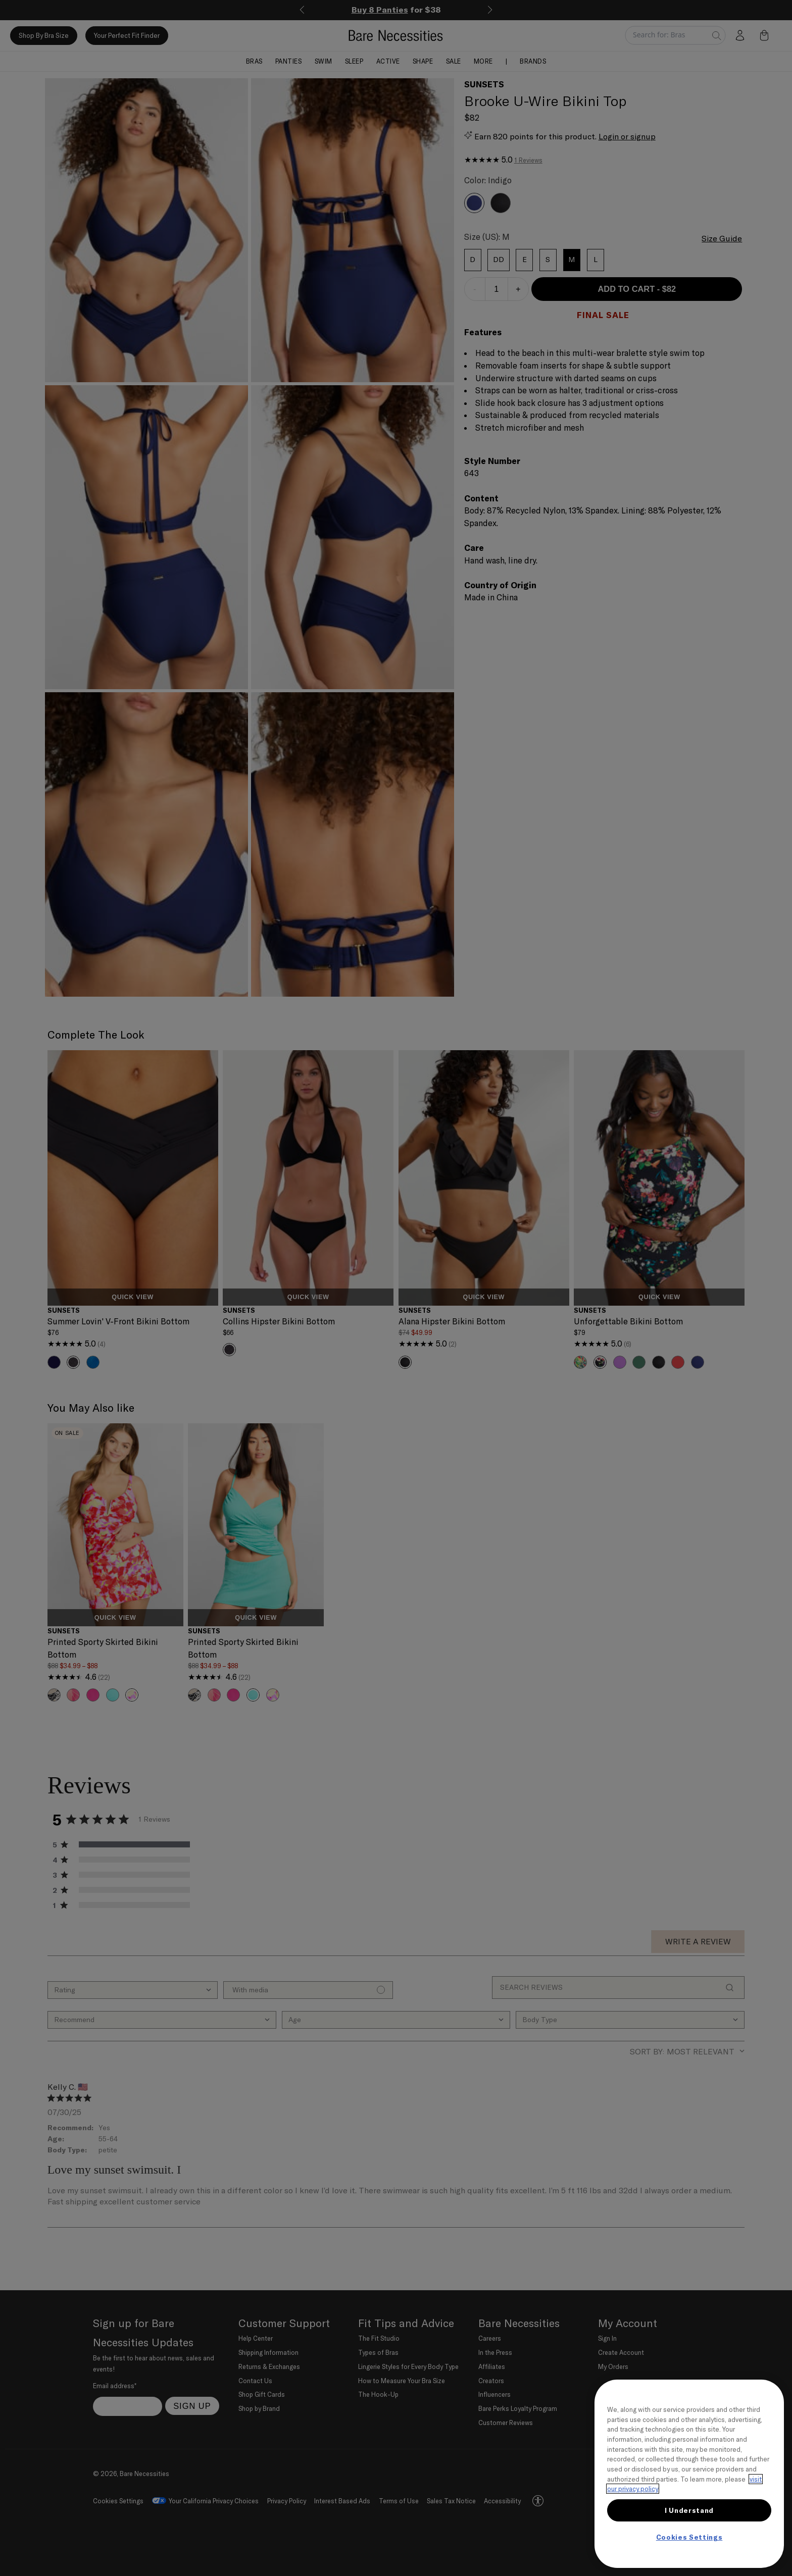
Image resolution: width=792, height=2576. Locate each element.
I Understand (689, 2510)
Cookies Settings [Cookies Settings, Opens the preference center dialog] (689, 2537)
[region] (689, 2474)
